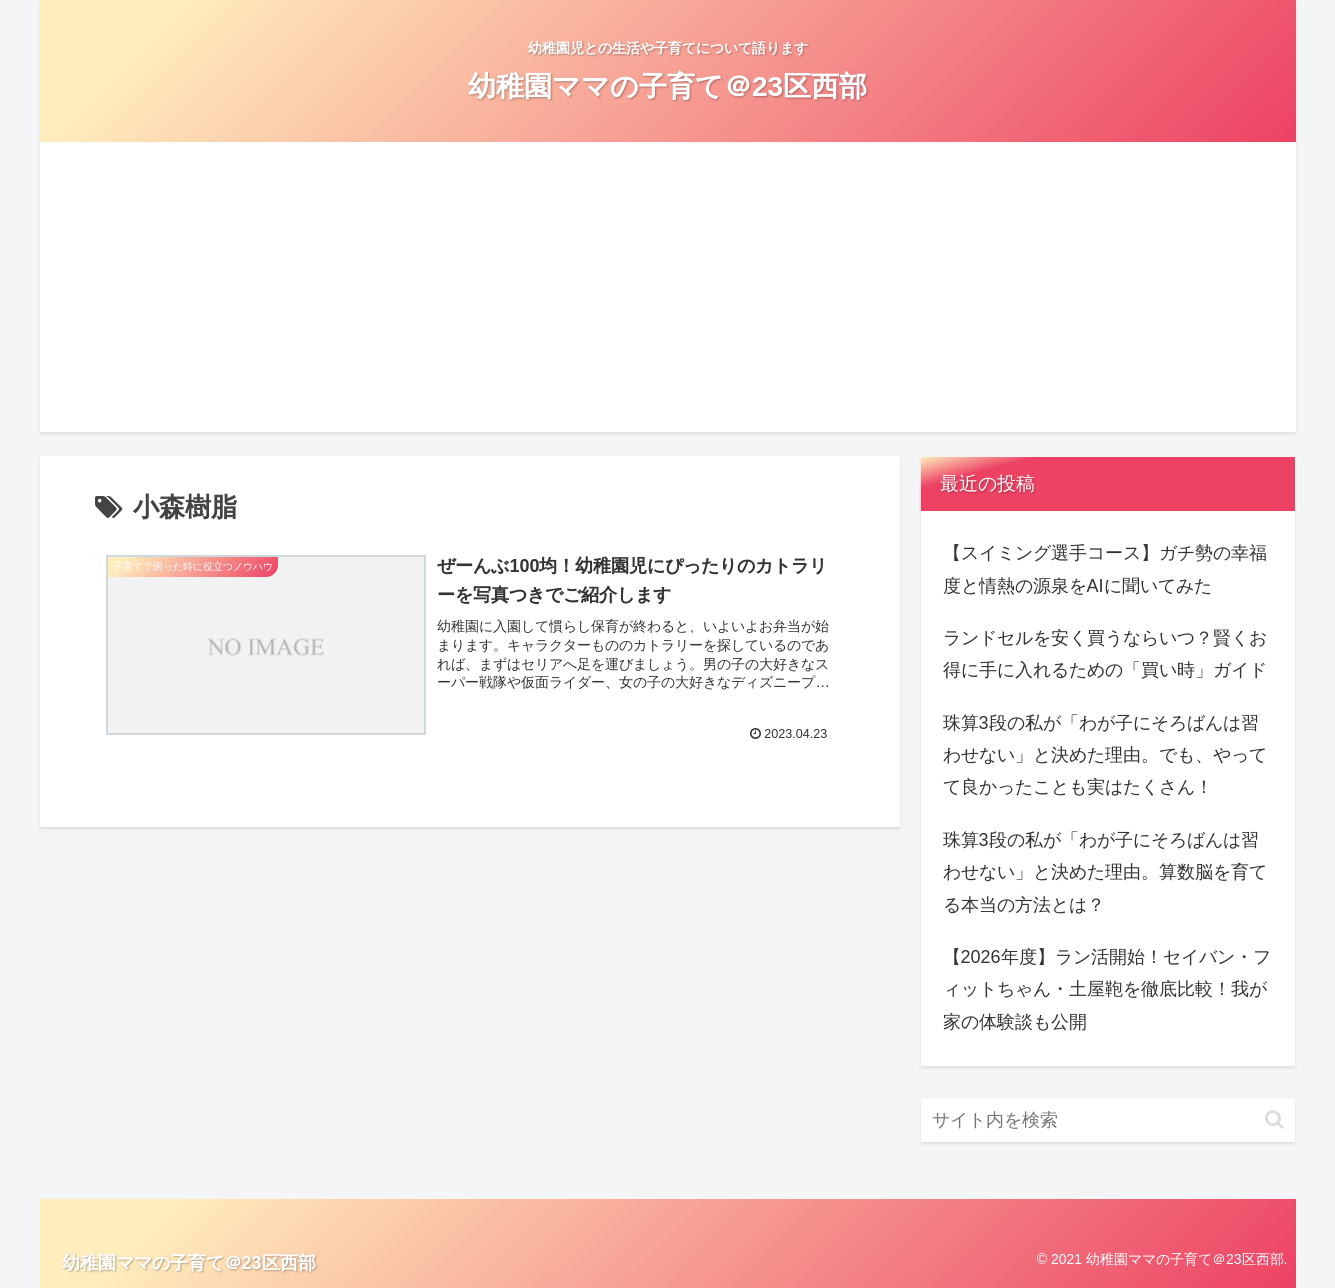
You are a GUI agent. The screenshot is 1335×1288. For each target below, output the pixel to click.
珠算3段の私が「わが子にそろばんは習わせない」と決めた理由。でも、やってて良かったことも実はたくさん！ (1105, 755)
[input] (1108, 1120)
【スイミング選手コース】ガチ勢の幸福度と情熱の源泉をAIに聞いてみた (1105, 569)
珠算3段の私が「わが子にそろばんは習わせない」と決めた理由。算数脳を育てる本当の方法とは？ (1105, 872)
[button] (1274, 1119)
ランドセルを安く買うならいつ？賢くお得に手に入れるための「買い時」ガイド (1105, 654)
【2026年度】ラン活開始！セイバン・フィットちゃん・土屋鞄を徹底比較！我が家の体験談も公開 (1107, 989)
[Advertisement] (668, 292)
